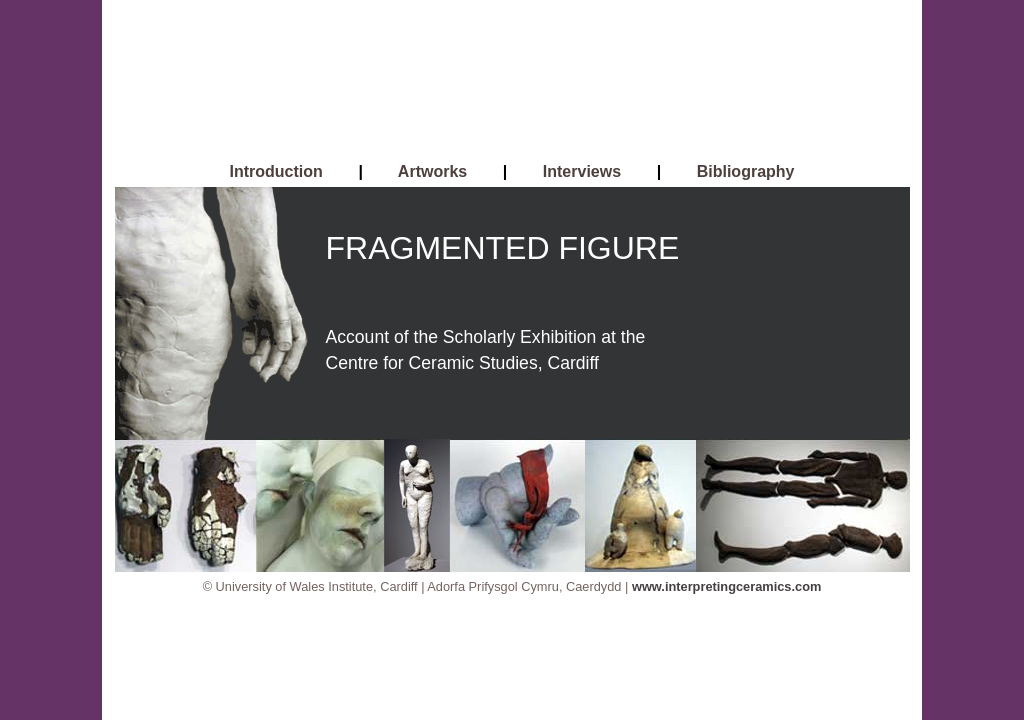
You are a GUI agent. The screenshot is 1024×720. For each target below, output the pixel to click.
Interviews (582, 171)
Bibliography (746, 171)
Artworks (432, 171)
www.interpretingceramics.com (726, 586)
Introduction (276, 171)
